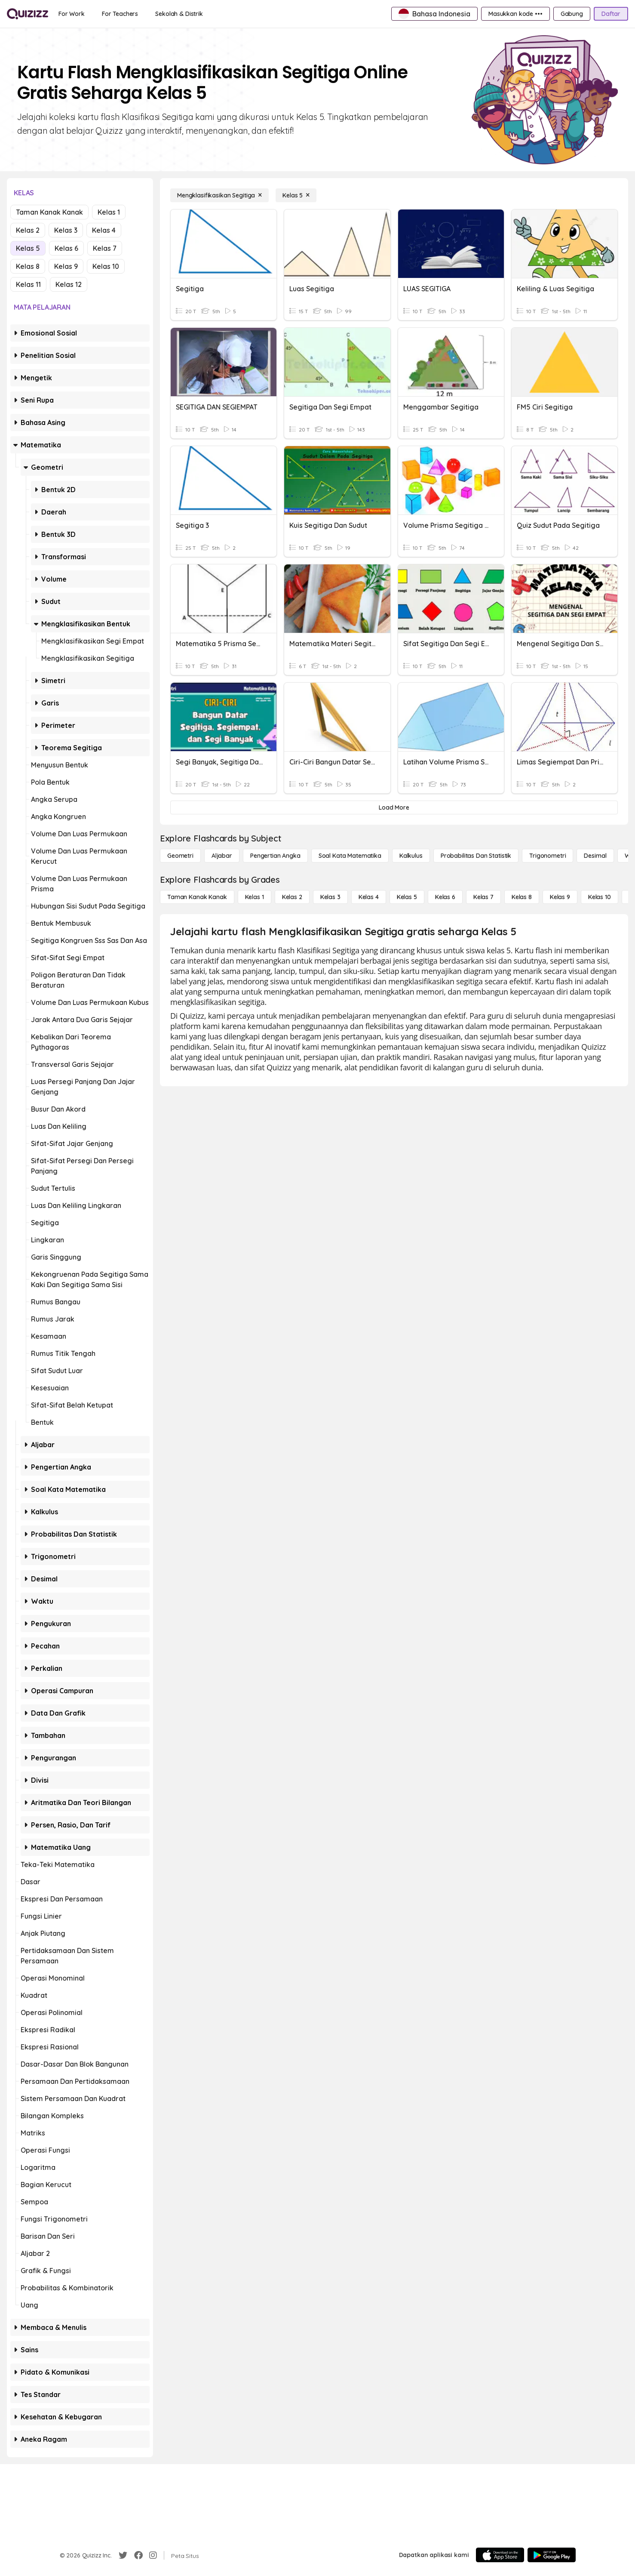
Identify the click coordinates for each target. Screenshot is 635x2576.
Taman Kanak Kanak (49, 212)
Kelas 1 (109, 212)
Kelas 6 (66, 248)
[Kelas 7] (483, 897)
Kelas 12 (68, 284)
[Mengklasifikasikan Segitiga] (219, 195)
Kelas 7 (105, 248)
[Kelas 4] (368, 897)
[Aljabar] (221, 856)
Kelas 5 (28, 248)
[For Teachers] (120, 14)
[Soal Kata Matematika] (350, 856)
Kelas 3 (65, 230)
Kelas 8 (28, 266)
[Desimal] (595, 856)
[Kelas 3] (330, 897)
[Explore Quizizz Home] (27, 13)
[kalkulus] (411, 856)
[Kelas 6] (445, 897)
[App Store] (500, 2555)
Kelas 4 (104, 230)
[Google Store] (552, 2555)
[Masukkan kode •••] (515, 14)
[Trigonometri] (547, 856)
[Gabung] (571, 14)
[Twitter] (123, 2555)
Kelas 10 (105, 266)
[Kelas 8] (521, 897)
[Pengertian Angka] (275, 856)
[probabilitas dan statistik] (475, 856)
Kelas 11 (28, 284)
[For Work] (72, 14)
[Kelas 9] (560, 897)
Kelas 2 (28, 230)
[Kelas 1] (254, 897)
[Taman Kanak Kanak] (197, 897)
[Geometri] (180, 856)
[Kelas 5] (296, 195)
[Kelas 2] (292, 897)
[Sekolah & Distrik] (179, 14)
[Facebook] (138, 2555)
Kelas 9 (66, 266)
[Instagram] (153, 2555)
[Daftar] (611, 14)
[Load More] (394, 807)
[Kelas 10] (599, 897)
